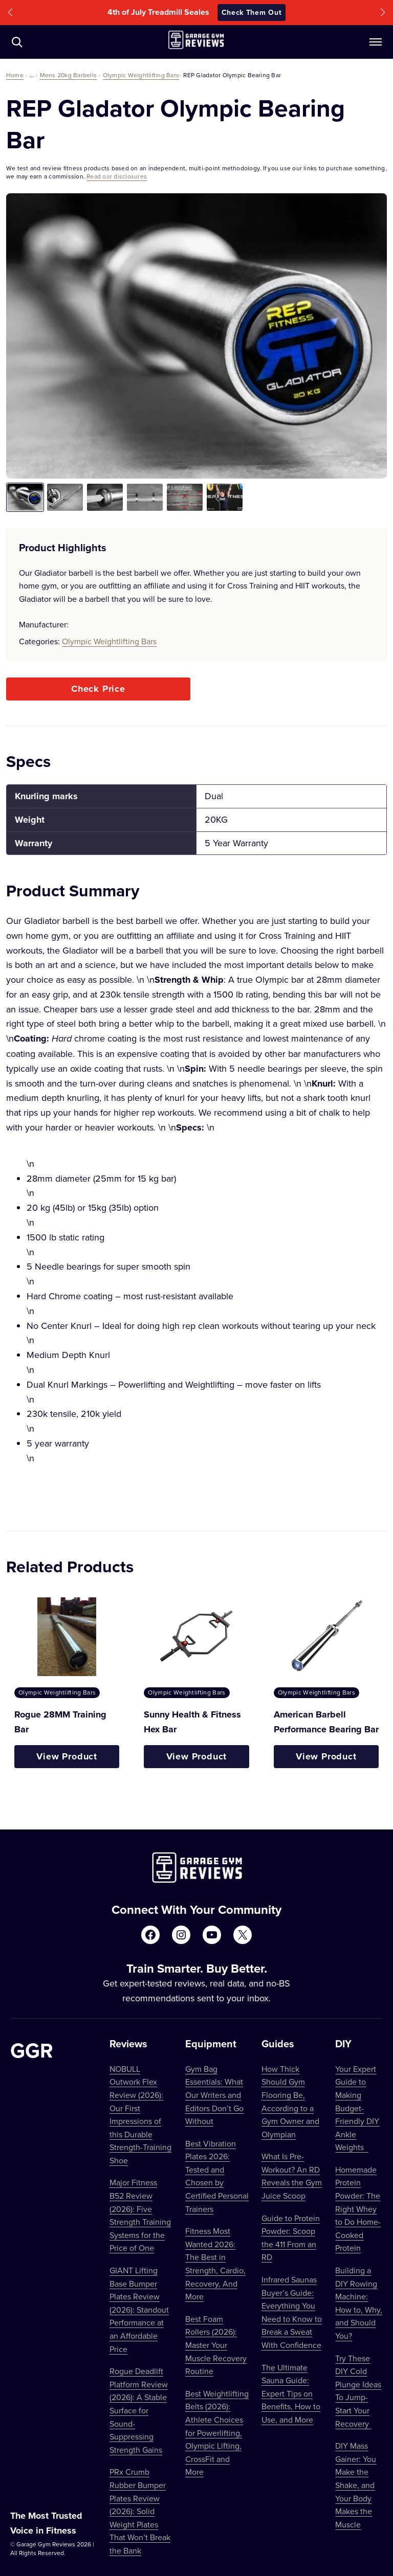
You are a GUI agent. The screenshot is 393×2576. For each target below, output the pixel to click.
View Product (66, 1756)
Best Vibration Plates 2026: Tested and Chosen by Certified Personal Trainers (217, 2176)
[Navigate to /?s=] (17, 42)
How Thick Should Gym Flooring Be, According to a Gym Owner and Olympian (290, 2101)
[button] (10, 12)
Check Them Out (252, 12)
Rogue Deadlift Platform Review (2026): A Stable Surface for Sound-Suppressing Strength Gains (139, 2410)
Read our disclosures (116, 176)
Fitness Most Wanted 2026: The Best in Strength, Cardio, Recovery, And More (215, 2263)
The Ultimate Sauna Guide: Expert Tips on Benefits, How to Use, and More (290, 2393)
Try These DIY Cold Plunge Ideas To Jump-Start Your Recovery (358, 2391)
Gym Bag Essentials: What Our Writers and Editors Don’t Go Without (214, 2095)
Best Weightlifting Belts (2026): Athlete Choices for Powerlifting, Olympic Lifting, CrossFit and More (217, 2433)
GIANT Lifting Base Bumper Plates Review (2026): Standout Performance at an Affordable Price (139, 2310)
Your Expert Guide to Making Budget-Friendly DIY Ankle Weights (357, 2108)
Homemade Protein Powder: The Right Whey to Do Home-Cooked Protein (358, 2209)
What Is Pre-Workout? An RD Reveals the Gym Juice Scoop (291, 2176)
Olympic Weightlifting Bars (141, 75)
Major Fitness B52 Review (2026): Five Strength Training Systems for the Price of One (140, 2215)
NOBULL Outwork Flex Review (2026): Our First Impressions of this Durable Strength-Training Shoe (140, 2114)
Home (15, 75)
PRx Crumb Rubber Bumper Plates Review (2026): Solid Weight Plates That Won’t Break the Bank (140, 2511)
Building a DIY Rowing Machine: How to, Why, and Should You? (358, 2303)
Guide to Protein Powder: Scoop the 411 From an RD (290, 2237)
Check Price (98, 688)
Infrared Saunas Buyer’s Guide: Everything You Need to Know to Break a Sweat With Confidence (291, 2312)
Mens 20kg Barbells (68, 75)
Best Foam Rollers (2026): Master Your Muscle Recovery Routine (216, 2345)
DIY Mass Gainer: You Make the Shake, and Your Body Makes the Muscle (355, 2485)
